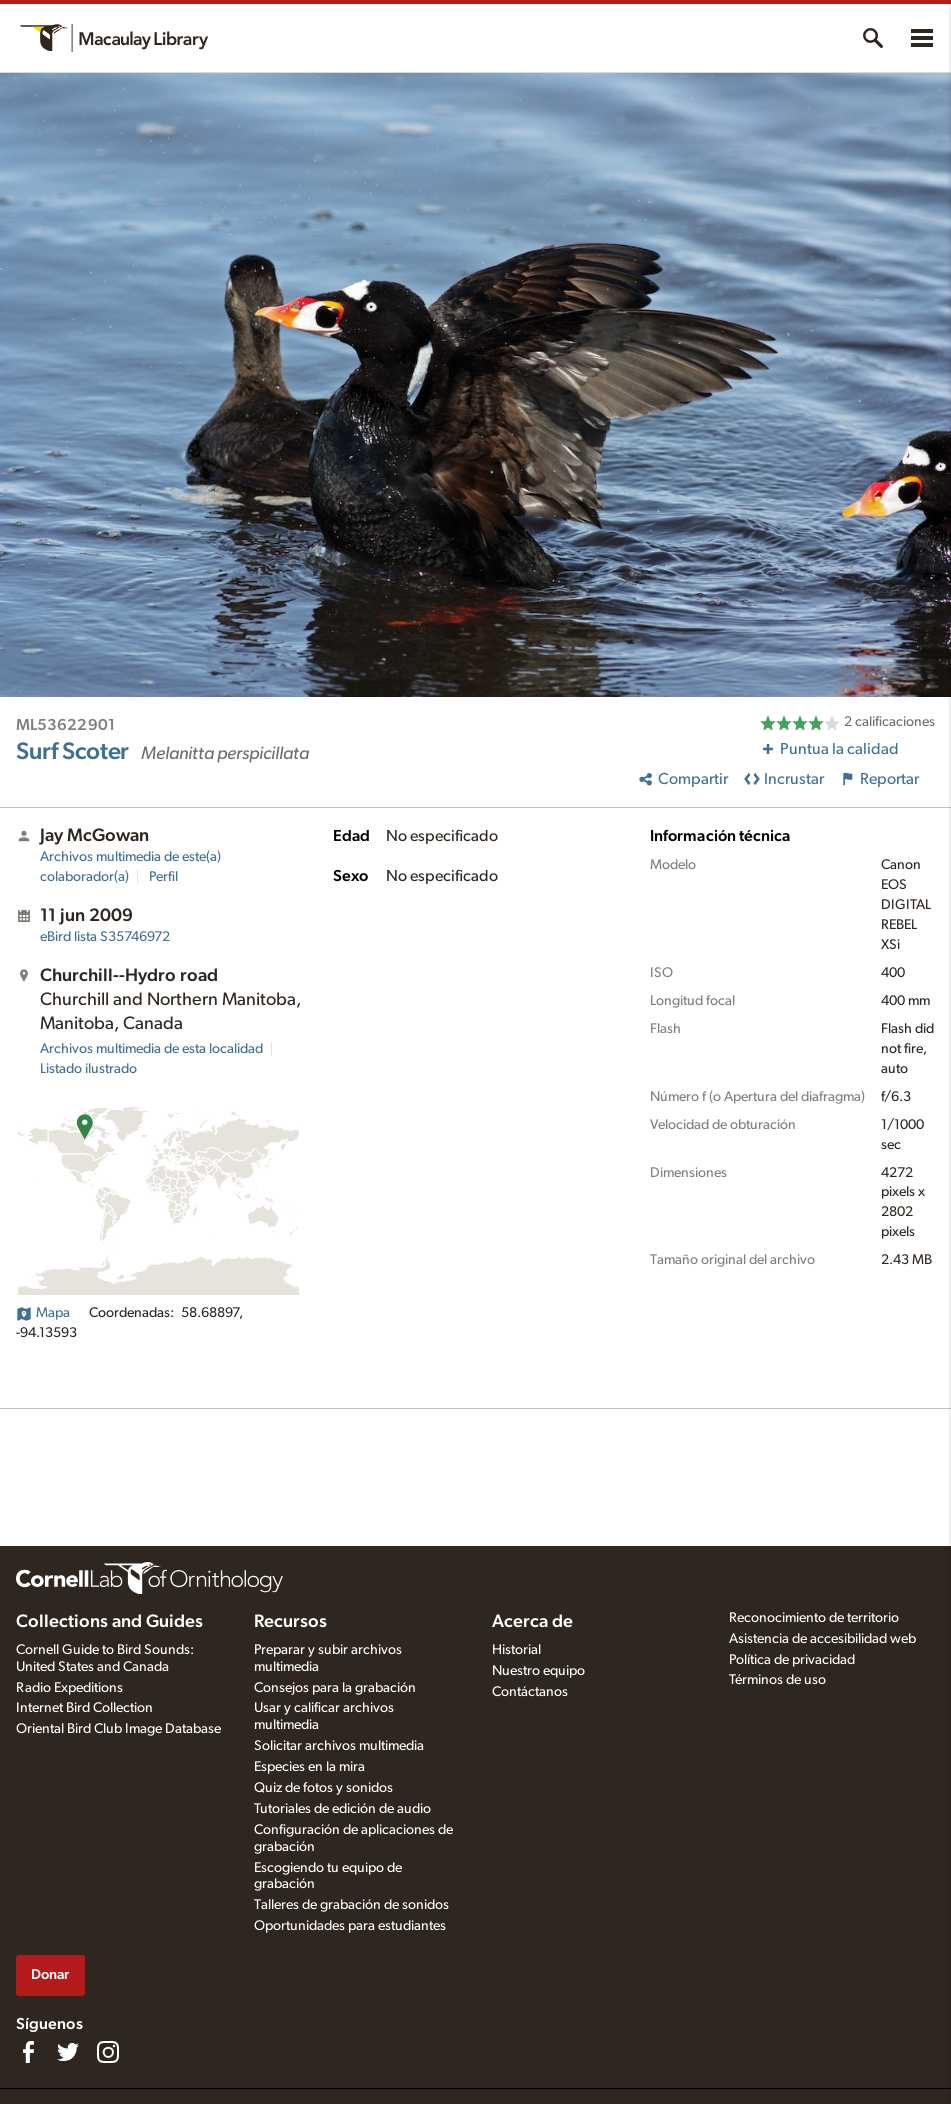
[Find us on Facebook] (28, 2052)
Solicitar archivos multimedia (339, 1746)
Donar (50, 1974)
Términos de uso (777, 1680)
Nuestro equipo (538, 1671)
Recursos (290, 1622)
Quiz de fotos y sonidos (323, 1788)
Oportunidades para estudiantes (350, 1926)
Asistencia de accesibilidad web (822, 1639)
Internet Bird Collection (84, 1708)
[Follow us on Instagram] (108, 2052)
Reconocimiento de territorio (814, 1618)
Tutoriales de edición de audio (342, 1809)
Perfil (163, 877)
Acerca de (532, 1622)
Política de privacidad (792, 1660)
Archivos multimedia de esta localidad (151, 1049)
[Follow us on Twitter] (68, 2052)
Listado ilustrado (88, 1069)
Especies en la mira (309, 1767)
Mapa (43, 1313)
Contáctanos (530, 1692)
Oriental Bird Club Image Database (118, 1729)
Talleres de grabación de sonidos (351, 1905)
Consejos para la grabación (335, 1688)
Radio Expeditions (69, 1688)
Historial (516, 1650)
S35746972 (105, 937)
